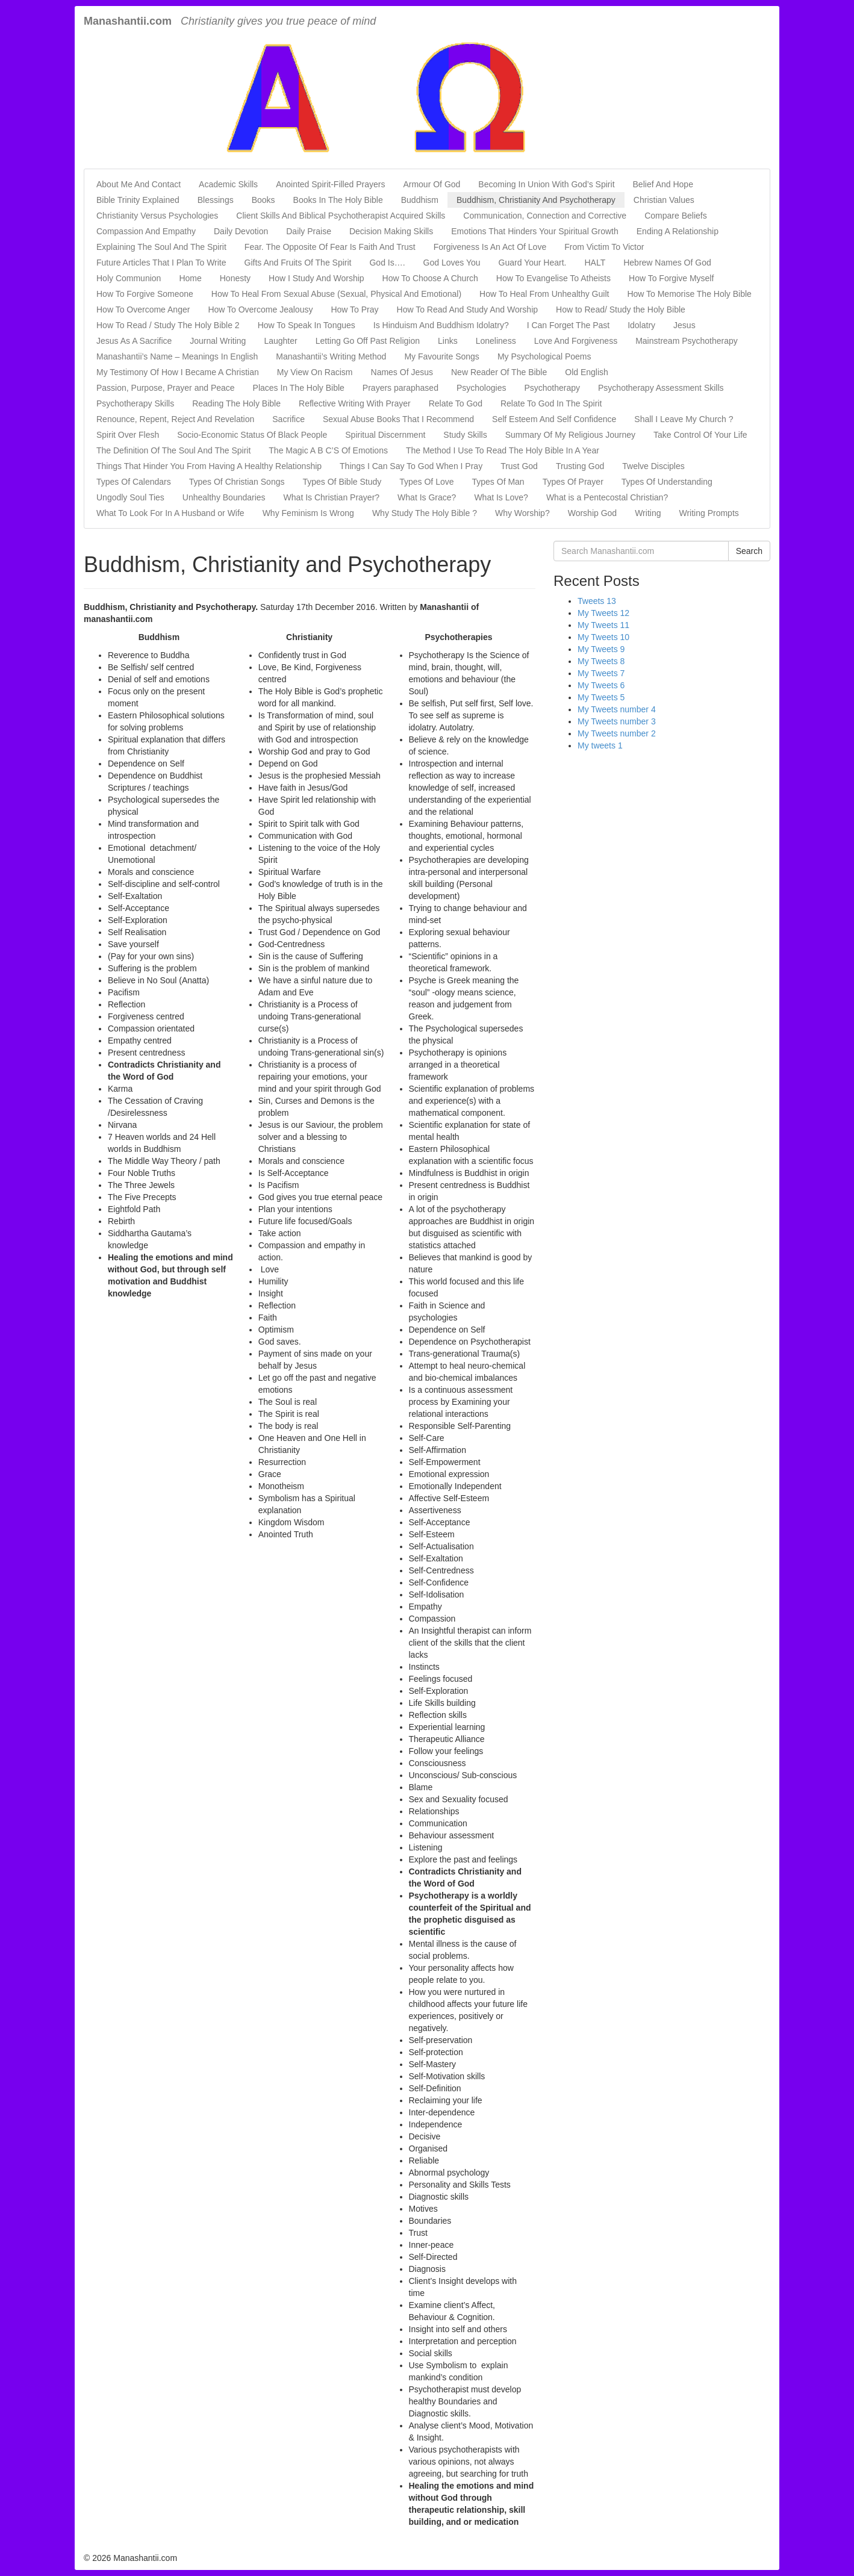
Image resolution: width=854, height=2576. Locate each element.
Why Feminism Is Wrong (308, 513)
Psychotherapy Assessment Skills (661, 388)
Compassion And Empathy (146, 231)
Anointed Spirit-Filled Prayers (330, 184)
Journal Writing (218, 341)
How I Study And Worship (316, 278)
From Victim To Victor (604, 247)
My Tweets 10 (603, 637)
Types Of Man (498, 482)
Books (263, 200)
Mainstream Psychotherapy (686, 341)
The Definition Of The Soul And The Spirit (173, 450)
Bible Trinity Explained (137, 200)
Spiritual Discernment (385, 435)
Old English (586, 372)
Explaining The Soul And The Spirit (161, 247)
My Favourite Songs (441, 356)
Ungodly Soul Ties (130, 497)
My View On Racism (315, 372)
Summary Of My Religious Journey (570, 435)
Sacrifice (288, 419)
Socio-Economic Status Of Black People (252, 435)
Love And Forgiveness (576, 341)
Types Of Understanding (667, 482)
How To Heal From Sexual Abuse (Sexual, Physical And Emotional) (336, 294)
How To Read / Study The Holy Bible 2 (168, 325)
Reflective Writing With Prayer (355, 403)
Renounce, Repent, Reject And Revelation (175, 419)
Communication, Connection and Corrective (544, 215)
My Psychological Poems (544, 356)
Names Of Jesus (402, 372)
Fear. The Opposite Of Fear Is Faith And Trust (330, 247)
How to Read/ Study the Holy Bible (620, 309)
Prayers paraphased (400, 388)
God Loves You (452, 262)
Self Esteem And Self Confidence (554, 419)
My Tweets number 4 (617, 709)
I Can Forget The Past (568, 325)
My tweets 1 (600, 745)
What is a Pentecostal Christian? (607, 497)
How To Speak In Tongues (306, 325)
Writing (648, 513)
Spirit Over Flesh (127, 435)
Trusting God (580, 466)
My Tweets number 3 (617, 721)
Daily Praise (308, 231)
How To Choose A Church (430, 278)
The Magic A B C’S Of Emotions (328, 450)
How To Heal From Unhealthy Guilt (544, 294)
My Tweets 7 (601, 673)
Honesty (235, 278)
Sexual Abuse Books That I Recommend (398, 419)
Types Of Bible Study (341, 482)
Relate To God (455, 403)
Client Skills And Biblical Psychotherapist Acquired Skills (340, 215)
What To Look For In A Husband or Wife (170, 513)
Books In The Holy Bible (338, 200)
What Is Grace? (426, 497)
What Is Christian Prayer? (332, 497)
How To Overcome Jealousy (260, 309)
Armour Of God (431, 184)
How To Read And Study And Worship (467, 309)
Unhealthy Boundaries (224, 497)
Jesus (684, 325)
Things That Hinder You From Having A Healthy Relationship (209, 466)
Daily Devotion (241, 231)
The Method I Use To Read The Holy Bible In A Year (502, 450)
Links (448, 341)
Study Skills (465, 435)
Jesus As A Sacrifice (134, 341)
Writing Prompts (708, 513)
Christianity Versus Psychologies (157, 215)
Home (190, 278)
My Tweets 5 (601, 697)
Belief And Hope (663, 184)
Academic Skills (228, 184)
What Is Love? (501, 497)
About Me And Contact (138, 184)
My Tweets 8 (601, 661)
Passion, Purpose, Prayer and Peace (165, 388)
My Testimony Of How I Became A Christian (177, 372)
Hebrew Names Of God (667, 262)
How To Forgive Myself (671, 278)
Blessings (216, 200)
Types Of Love (426, 482)
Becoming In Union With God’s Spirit (546, 184)
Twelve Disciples (653, 466)
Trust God (519, 466)
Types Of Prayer (573, 482)
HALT (594, 262)
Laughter (280, 341)
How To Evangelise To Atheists (553, 278)
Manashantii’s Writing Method (331, 356)
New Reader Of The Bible (499, 372)
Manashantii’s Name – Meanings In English (177, 356)
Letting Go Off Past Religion (368, 341)
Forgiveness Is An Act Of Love (490, 247)
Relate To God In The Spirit (551, 403)
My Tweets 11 (603, 625)
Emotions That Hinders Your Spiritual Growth (535, 231)
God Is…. (387, 262)
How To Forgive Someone (144, 294)
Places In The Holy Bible (298, 388)
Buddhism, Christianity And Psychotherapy (536, 200)
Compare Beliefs (675, 215)
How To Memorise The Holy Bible (689, 294)
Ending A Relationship (677, 231)
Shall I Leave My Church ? (683, 419)
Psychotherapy (552, 388)
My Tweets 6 (601, 685)
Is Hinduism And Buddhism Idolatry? (441, 325)
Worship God (592, 513)
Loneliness (496, 341)
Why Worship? (522, 513)
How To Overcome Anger (143, 309)
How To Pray (354, 309)
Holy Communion (128, 278)
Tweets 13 (597, 601)
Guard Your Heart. (533, 262)
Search (749, 551)
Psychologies (481, 388)
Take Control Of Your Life (700, 435)
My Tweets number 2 (617, 733)
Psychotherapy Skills (135, 403)
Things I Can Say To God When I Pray (411, 466)
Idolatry (641, 325)
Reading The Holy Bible (236, 403)
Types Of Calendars (133, 482)
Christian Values (664, 200)
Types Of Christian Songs (237, 482)
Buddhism (419, 200)
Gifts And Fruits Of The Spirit (298, 262)
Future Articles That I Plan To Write (161, 262)
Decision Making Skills (391, 231)
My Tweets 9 (601, 649)
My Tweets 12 (603, 613)
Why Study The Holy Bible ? (424, 513)
